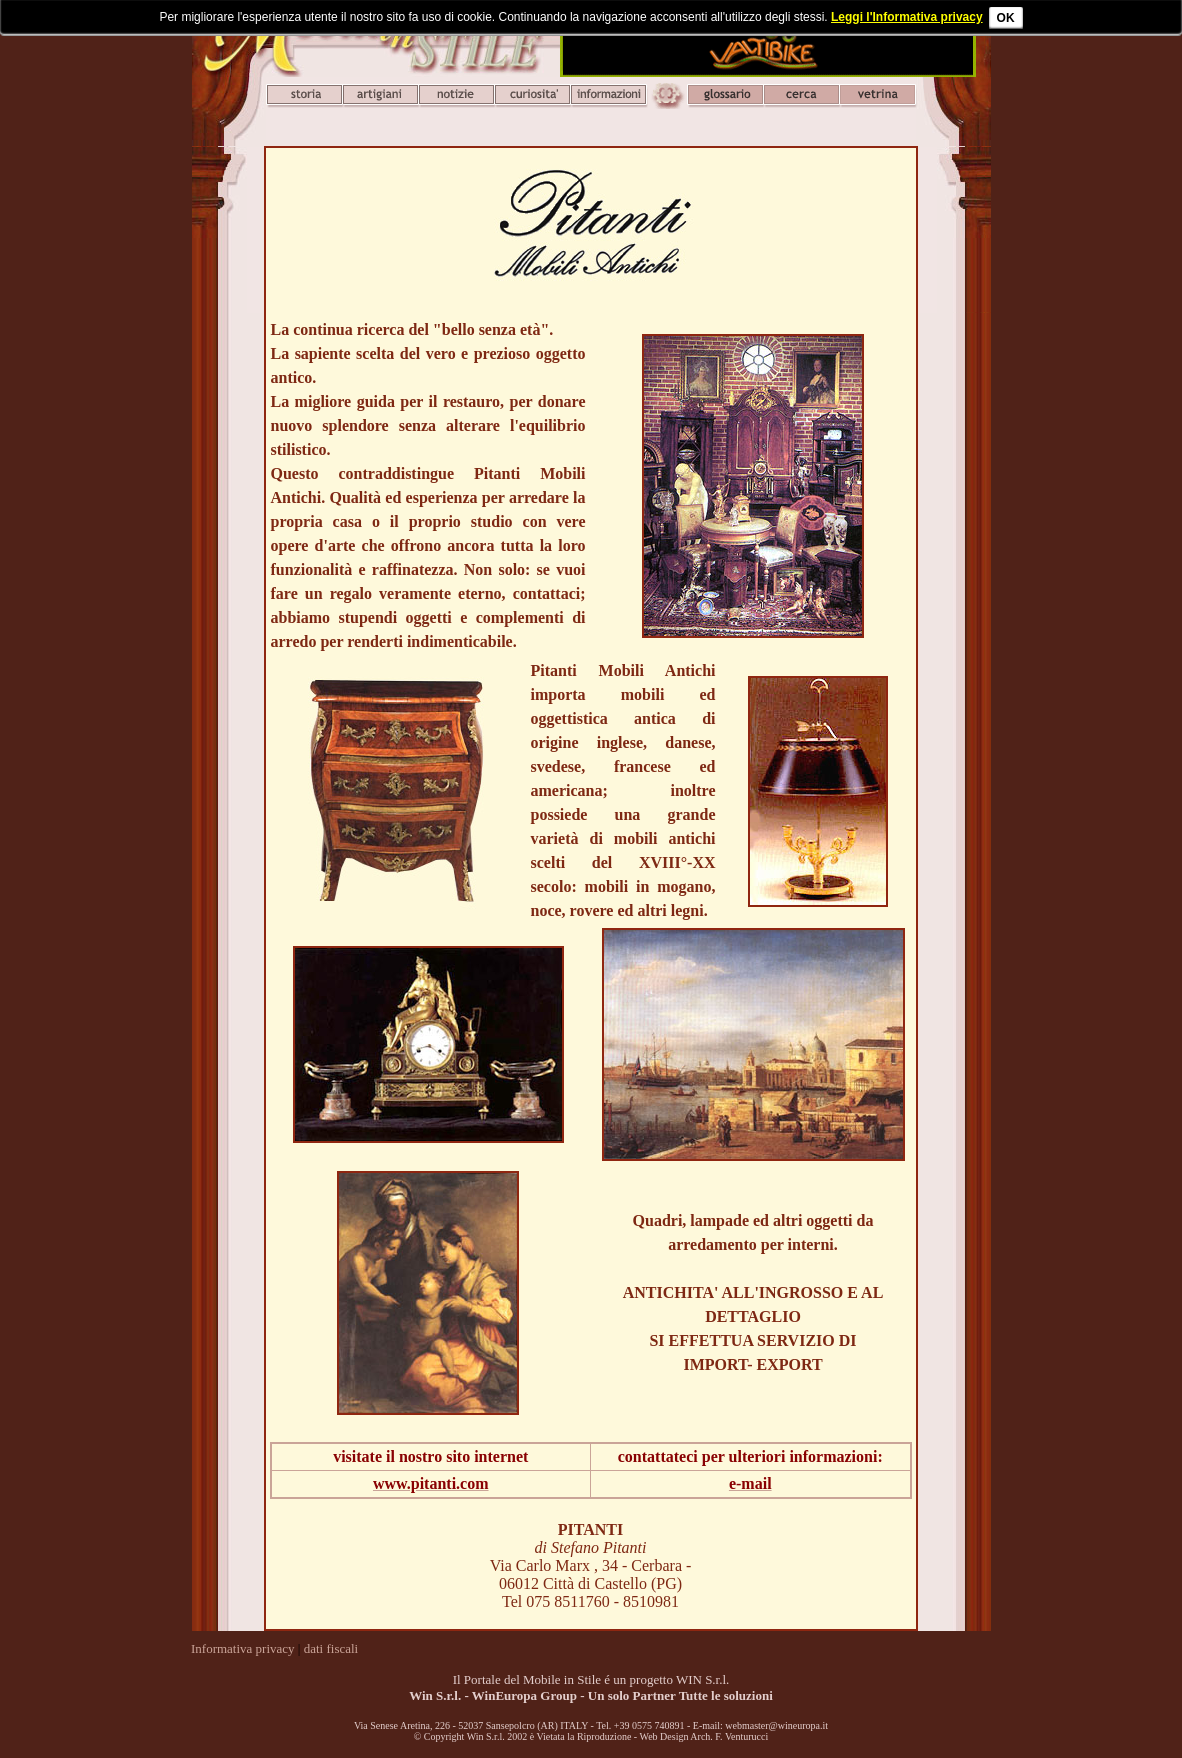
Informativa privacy (243, 1648)
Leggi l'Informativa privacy (907, 17)
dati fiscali (331, 1648)
